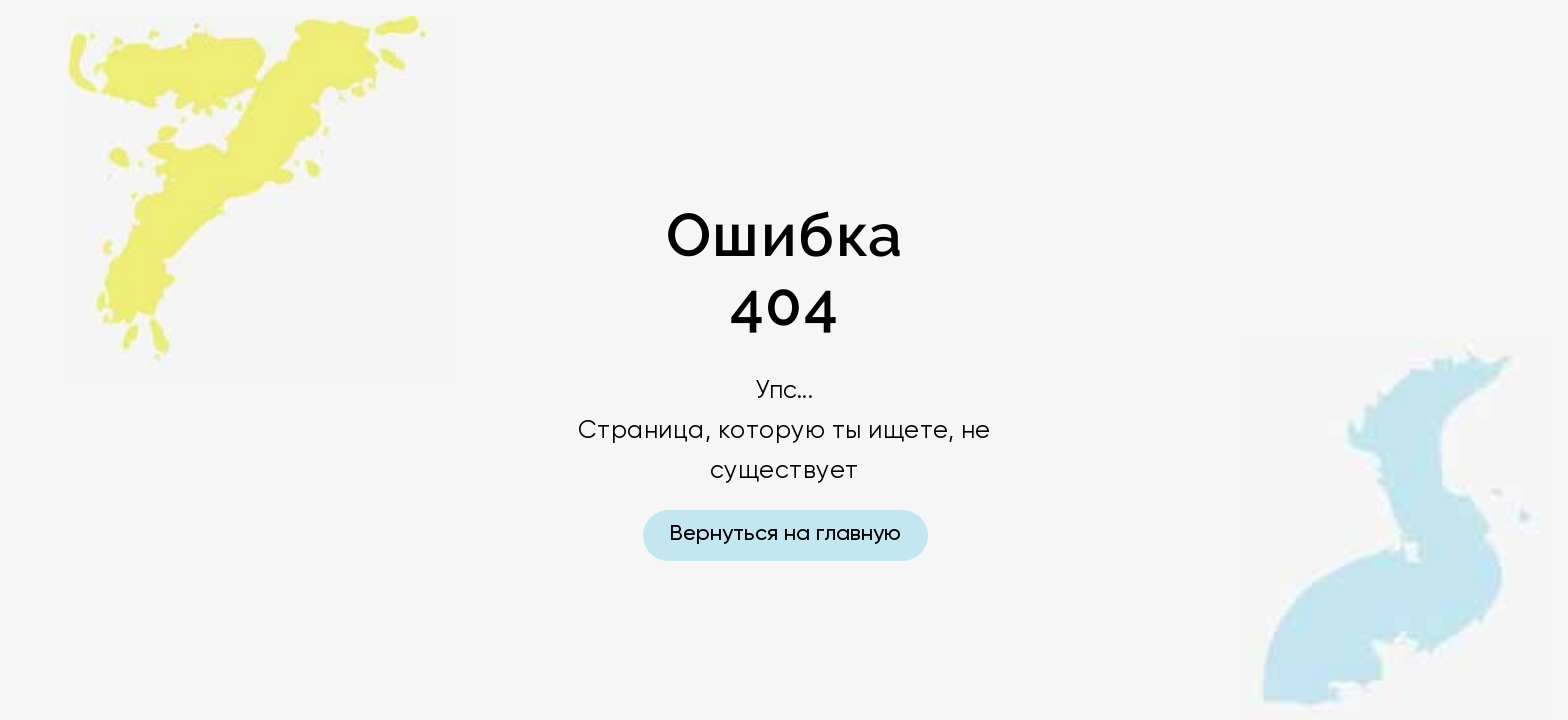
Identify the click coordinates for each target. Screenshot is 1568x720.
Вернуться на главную (785, 534)
